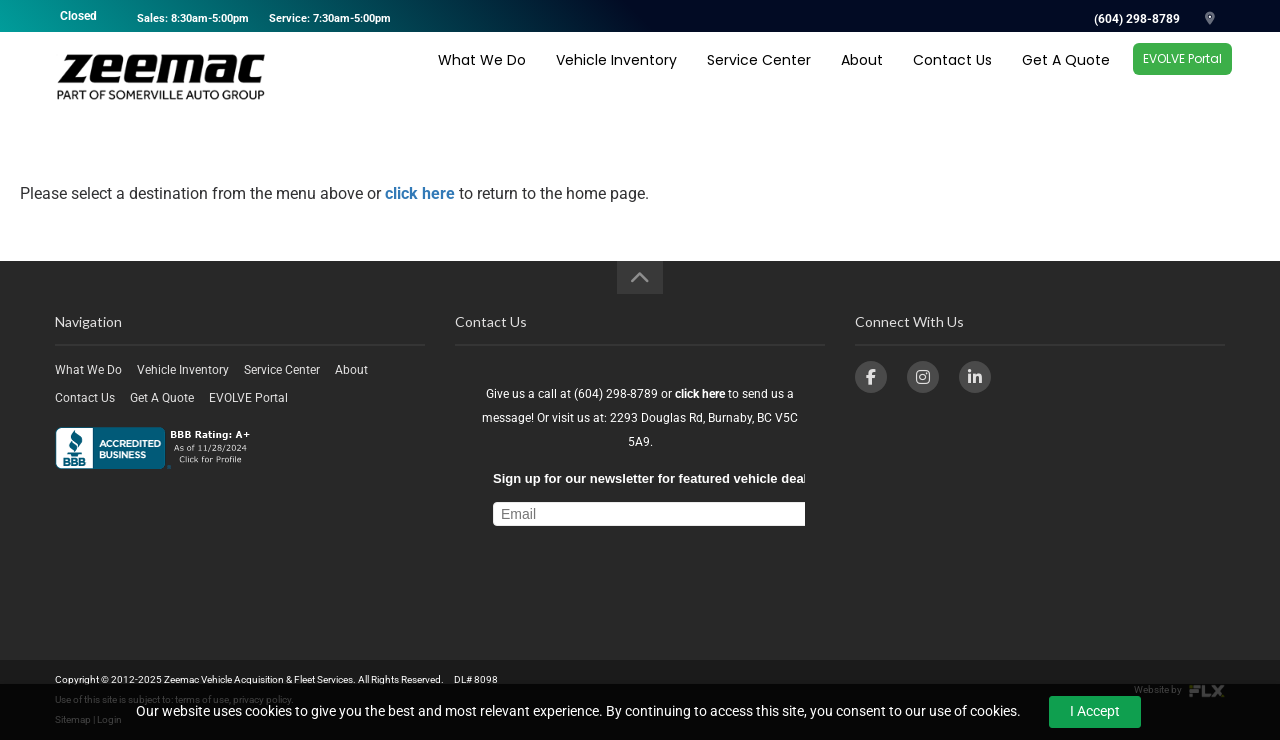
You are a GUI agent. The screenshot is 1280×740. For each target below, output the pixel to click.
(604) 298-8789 (1137, 19)
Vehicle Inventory (616, 77)
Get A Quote (1066, 77)
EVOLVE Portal (1182, 75)
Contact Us (952, 77)
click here (420, 193)
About (862, 77)
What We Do (482, 77)
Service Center (759, 77)
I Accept (1095, 711)
